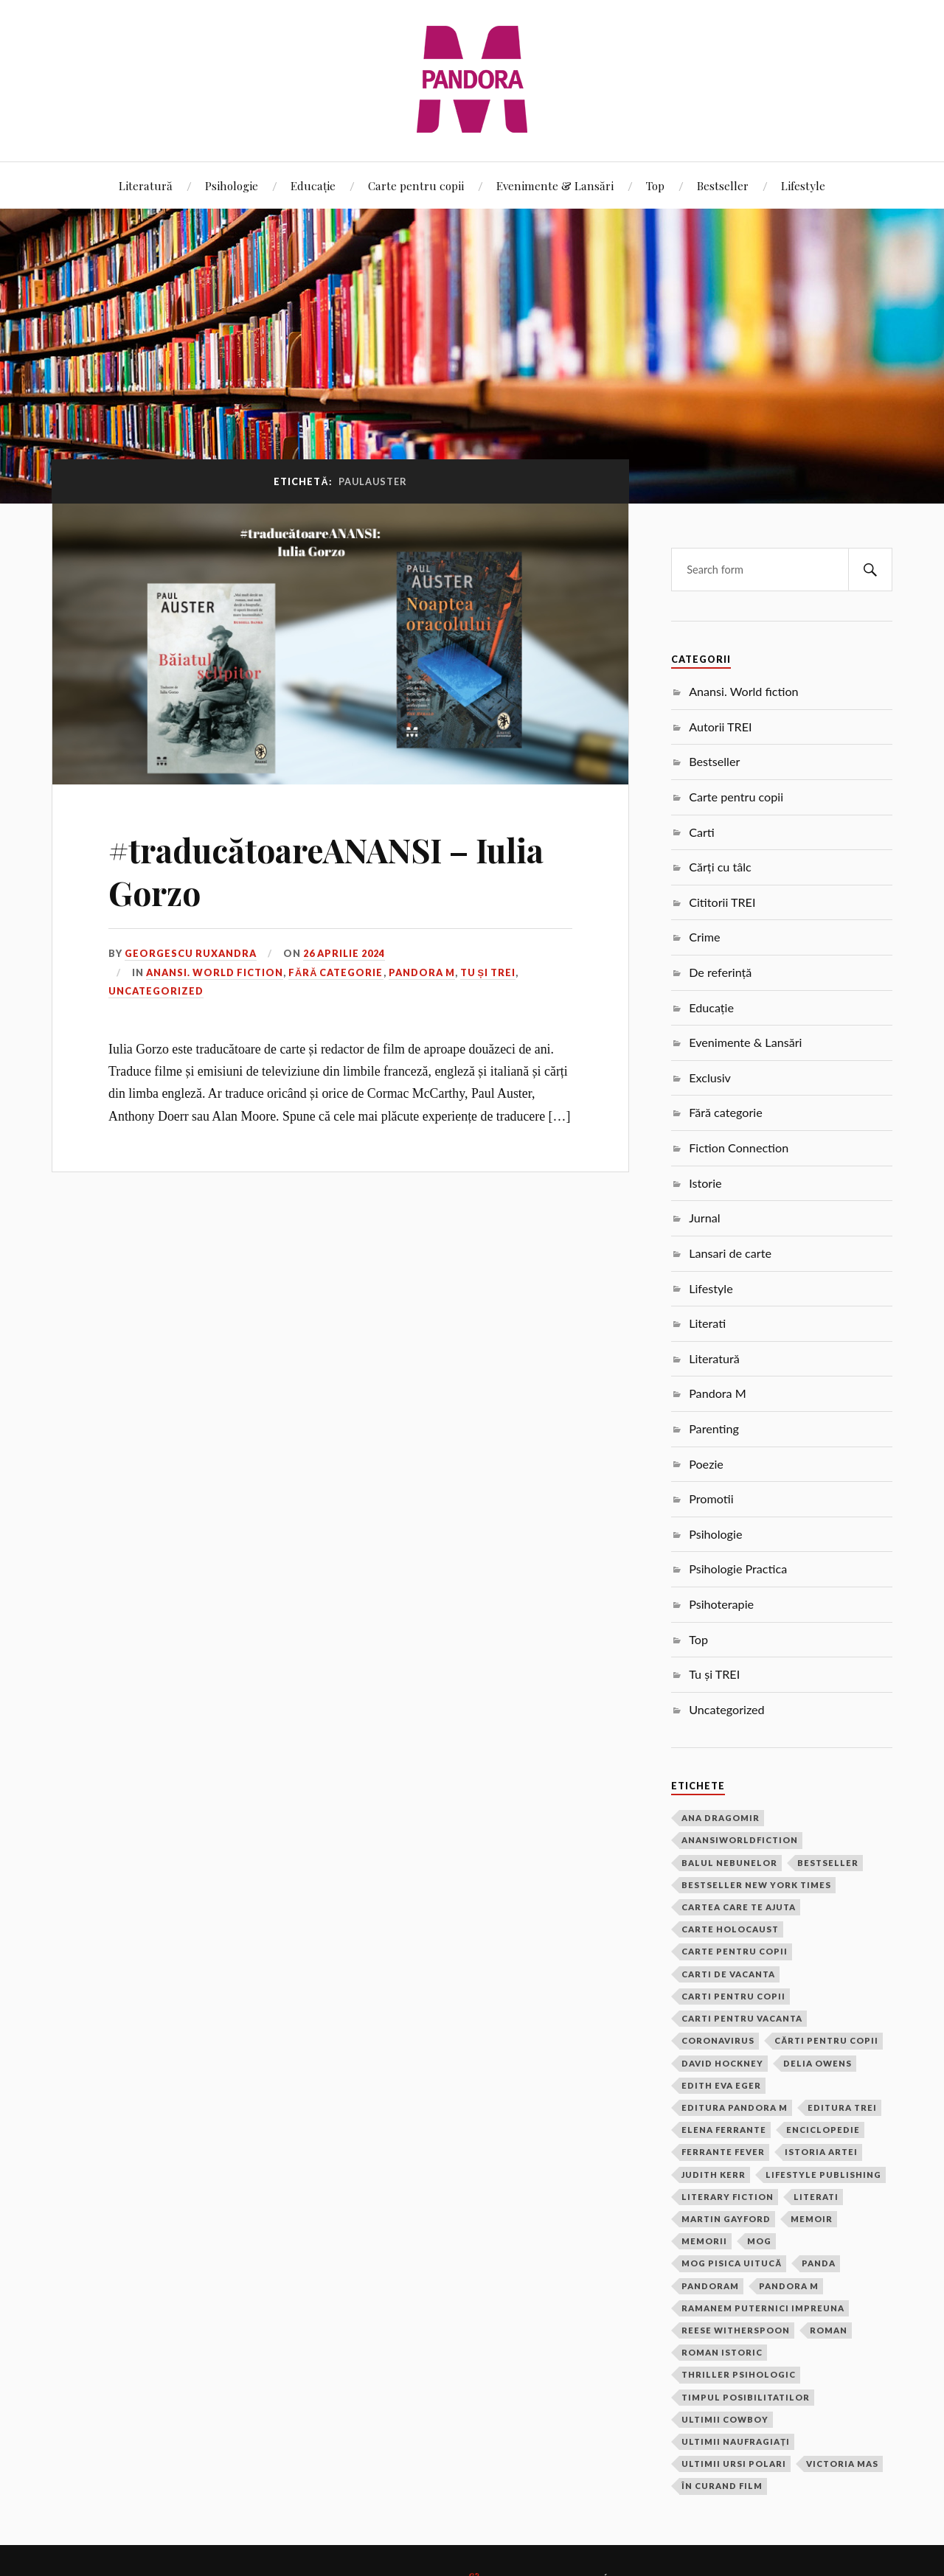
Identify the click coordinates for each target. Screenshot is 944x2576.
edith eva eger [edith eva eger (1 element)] (721, 2085)
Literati (707, 1323)
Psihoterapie (721, 1604)
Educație (313, 185)
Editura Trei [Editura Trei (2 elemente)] (842, 2107)
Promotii (711, 1498)
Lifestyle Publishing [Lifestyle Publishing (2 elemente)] (823, 2174)
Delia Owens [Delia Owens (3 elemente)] (817, 2063)
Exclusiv (710, 1078)
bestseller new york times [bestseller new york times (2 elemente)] (756, 1885)
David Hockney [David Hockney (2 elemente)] (722, 2063)
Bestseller (723, 185)
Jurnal (704, 1218)
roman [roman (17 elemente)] (828, 2330)
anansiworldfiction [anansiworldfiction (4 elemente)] (739, 1840)
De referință (720, 972)
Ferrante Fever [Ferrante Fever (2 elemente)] (723, 2151)
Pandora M (422, 972)
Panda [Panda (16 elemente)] (819, 2263)
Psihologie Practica (738, 1569)
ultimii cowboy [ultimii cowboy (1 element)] (724, 2419)
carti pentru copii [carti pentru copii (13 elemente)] (733, 1996)
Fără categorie (335, 972)
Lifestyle (803, 185)
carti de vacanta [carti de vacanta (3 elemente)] (728, 1974)
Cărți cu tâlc (720, 867)
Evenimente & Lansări (555, 185)
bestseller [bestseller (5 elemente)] (827, 1862)
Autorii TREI (720, 727)
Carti (702, 832)
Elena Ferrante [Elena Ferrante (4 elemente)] (723, 2129)
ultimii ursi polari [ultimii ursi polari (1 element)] (733, 2463)
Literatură (146, 185)
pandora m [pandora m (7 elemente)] (789, 2286)
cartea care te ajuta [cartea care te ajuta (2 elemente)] (738, 1907)
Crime (704, 937)
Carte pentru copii (416, 185)
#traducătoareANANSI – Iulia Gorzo (326, 870)
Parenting (714, 1428)
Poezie (706, 1464)
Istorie (705, 1183)
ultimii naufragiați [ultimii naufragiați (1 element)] (735, 2441)
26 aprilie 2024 (344, 953)
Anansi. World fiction (214, 972)
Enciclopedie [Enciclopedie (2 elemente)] (823, 2129)
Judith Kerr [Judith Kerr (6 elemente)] (713, 2174)
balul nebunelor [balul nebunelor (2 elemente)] (729, 1862)
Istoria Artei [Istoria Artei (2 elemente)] (821, 2151)
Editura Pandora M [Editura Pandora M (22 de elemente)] (734, 2107)
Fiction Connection (738, 1148)
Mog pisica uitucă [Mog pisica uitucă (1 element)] (731, 2263)
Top (655, 185)
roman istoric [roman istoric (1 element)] (722, 2352)
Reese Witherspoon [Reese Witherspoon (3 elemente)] (735, 2330)
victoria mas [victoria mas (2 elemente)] (842, 2463)
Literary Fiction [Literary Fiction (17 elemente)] (727, 2196)
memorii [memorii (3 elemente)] (704, 2241)
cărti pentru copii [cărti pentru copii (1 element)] (826, 2040)
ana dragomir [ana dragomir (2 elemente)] (720, 1818)
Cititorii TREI (722, 902)
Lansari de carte (730, 1253)
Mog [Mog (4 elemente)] (759, 2241)
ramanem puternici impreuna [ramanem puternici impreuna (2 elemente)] (762, 2308)
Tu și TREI (488, 972)
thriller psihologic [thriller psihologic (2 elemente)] (738, 2374)
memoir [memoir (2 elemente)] (812, 2219)
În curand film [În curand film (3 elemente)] (722, 2485)
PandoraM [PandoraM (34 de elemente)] (710, 2286)
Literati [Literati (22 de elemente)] (816, 2196)
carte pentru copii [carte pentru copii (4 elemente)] (734, 1951)
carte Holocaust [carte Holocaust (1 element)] (730, 1929)
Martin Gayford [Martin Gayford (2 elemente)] (726, 2219)
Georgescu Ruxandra (191, 953)
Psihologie (231, 185)
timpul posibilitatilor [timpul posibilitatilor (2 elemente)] (745, 2397)
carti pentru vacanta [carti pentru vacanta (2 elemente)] (741, 2018)
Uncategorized (156, 991)
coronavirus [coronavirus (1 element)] (717, 2040)
